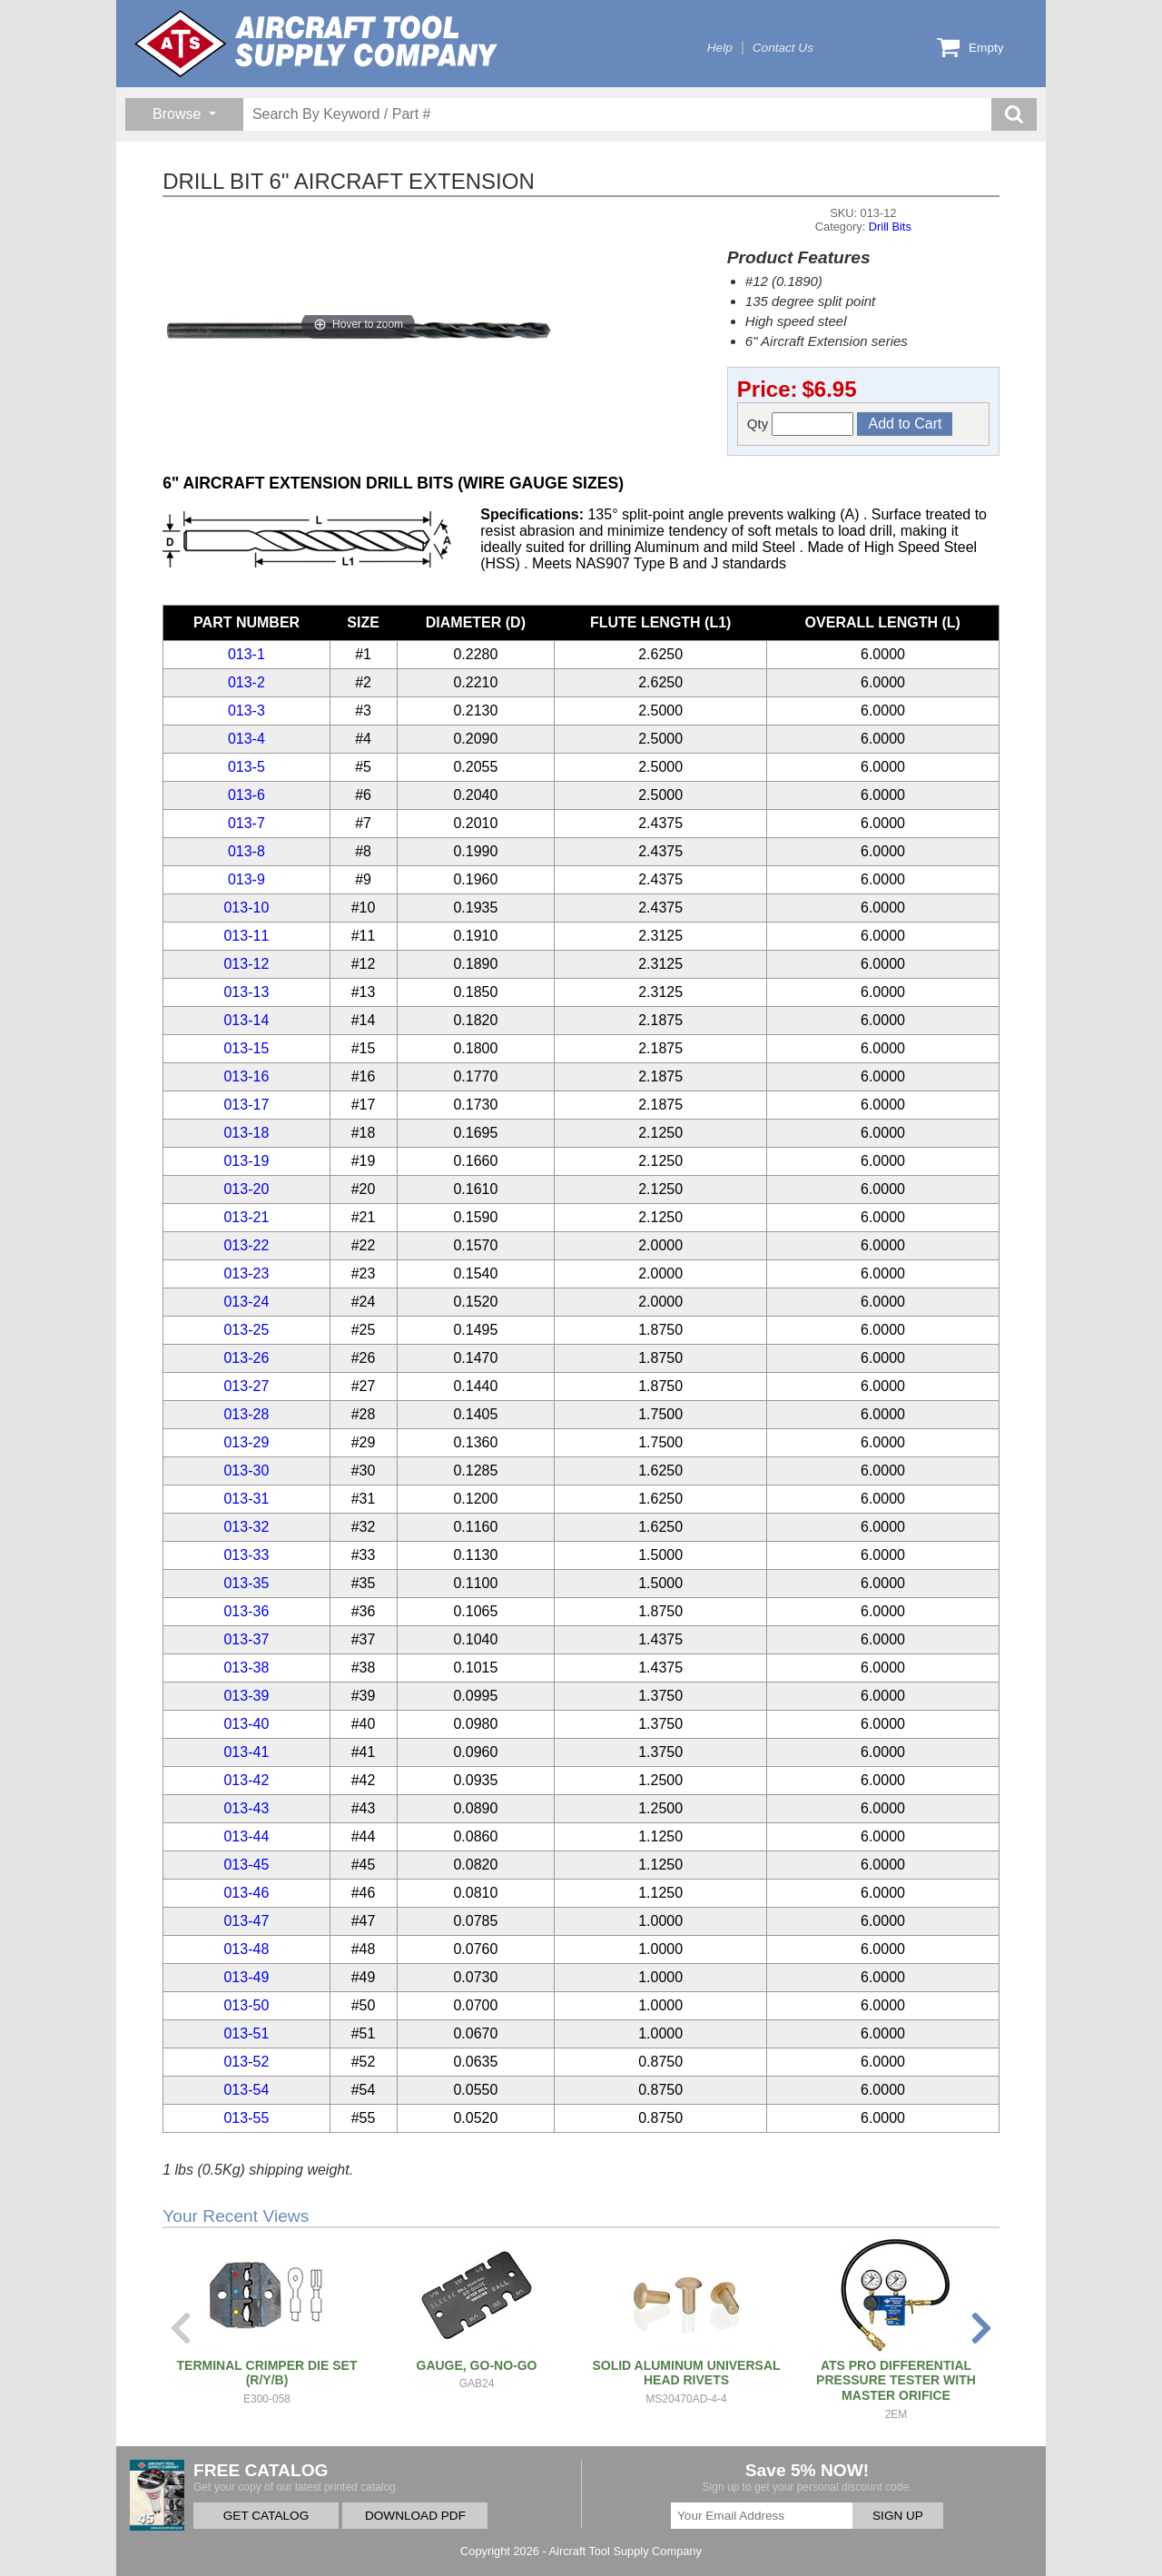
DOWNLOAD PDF (415, 2515)
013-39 (246, 1695)
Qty (800, 424)
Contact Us (783, 47)
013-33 (246, 1555)
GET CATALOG (266, 2515)
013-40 (246, 1724)
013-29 (246, 1442)
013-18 (246, 1132)
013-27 (246, 1386)
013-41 (246, 1752)
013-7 (246, 823)
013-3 (246, 710)
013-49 (246, 1977)
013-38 (246, 1667)
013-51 (246, 2033)
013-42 (246, 1780)
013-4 (246, 738)
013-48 (246, 1949)
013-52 (246, 2061)
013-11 (246, 935)
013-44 (246, 1836)
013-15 (246, 1048)
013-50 (246, 2005)
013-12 (246, 964)
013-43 (246, 1808)
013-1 (246, 654)
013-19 (246, 1161)
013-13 (246, 992)
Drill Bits (890, 226)
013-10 (246, 907)
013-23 (246, 1273)
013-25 (246, 1329)
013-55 (246, 2118)
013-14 (246, 1020)
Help (720, 47)
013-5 (246, 767)
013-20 (246, 1189)
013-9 (246, 879)
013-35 (246, 1583)
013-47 (246, 1921)
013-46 (246, 1892)
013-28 (246, 1414)
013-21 (246, 1217)
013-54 (246, 2089)
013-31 (246, 1498)
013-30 (246, 1470)
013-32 (246, 1527)
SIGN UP (897, 2515)
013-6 (246, 795)
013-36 (246, 1611)
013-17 (246, 1104)
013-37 (246, 1639)
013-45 (246, 1864)
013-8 (246, 851)
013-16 (246, 1076)
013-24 (246, 1301)
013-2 (246, 682)
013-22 (246, 1245)
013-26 (246, 1358)
